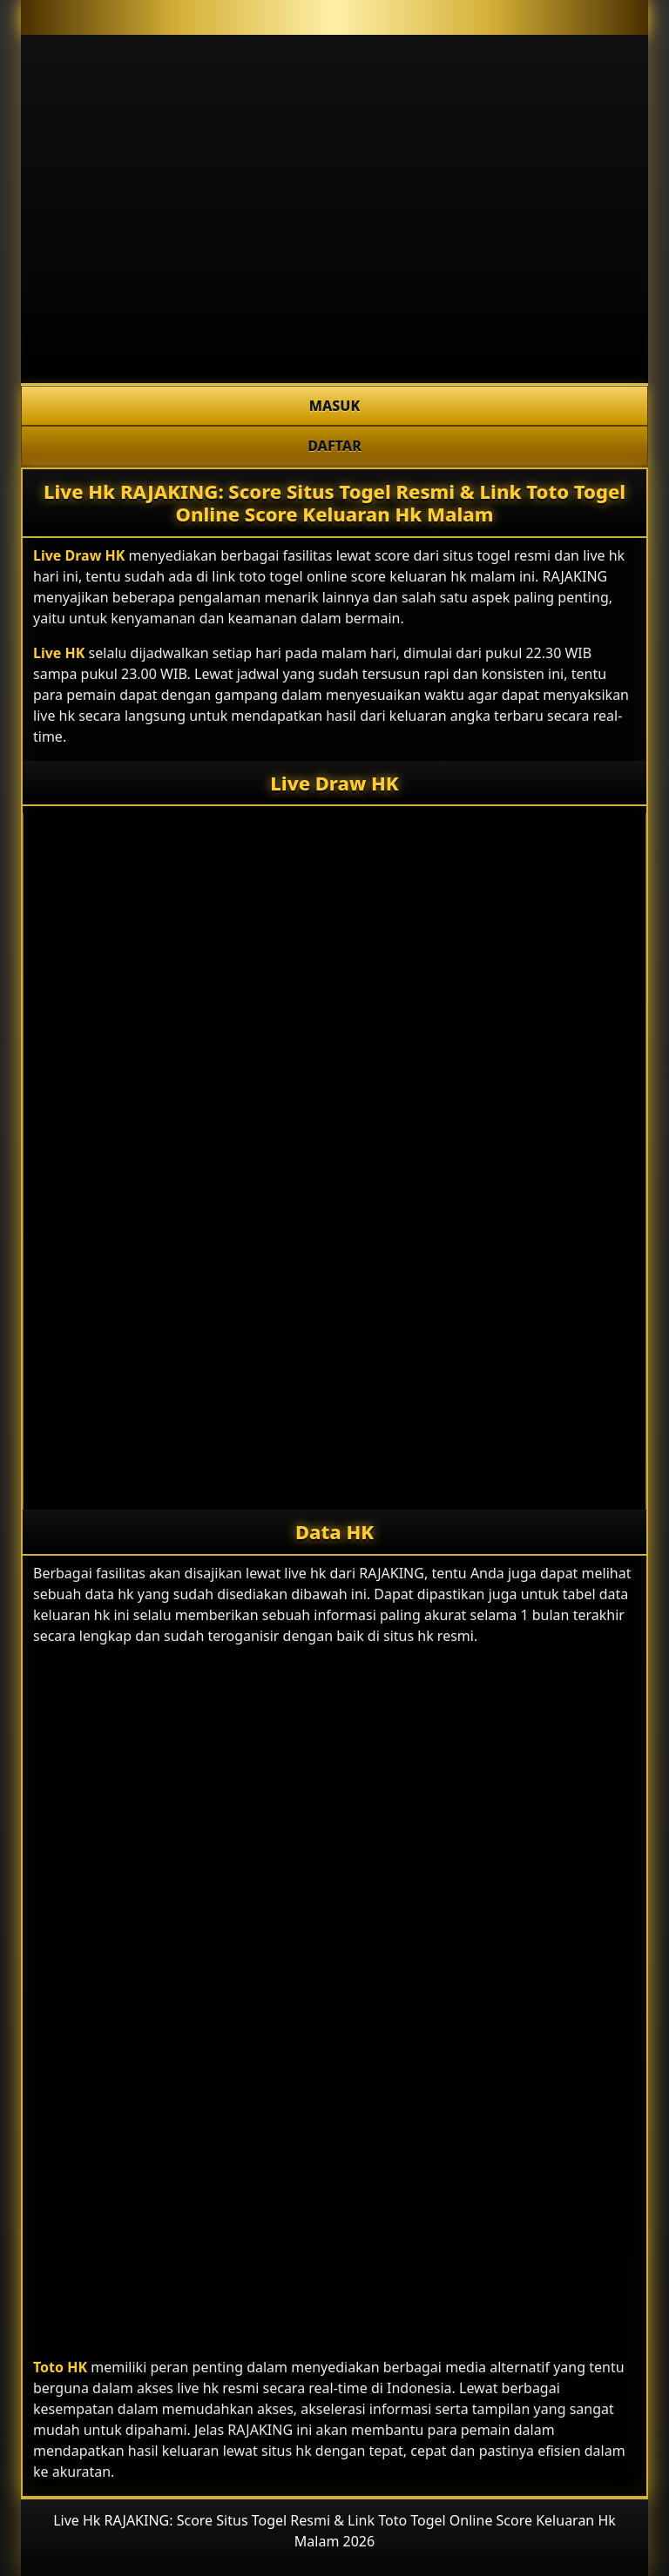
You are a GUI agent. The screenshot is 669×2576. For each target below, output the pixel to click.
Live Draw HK (79, 555)
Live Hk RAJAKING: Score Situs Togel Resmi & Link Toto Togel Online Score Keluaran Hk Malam (334, 502)
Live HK (58, 652)
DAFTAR (334, 445)
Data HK (334, 1531)
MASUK (335, 405)
